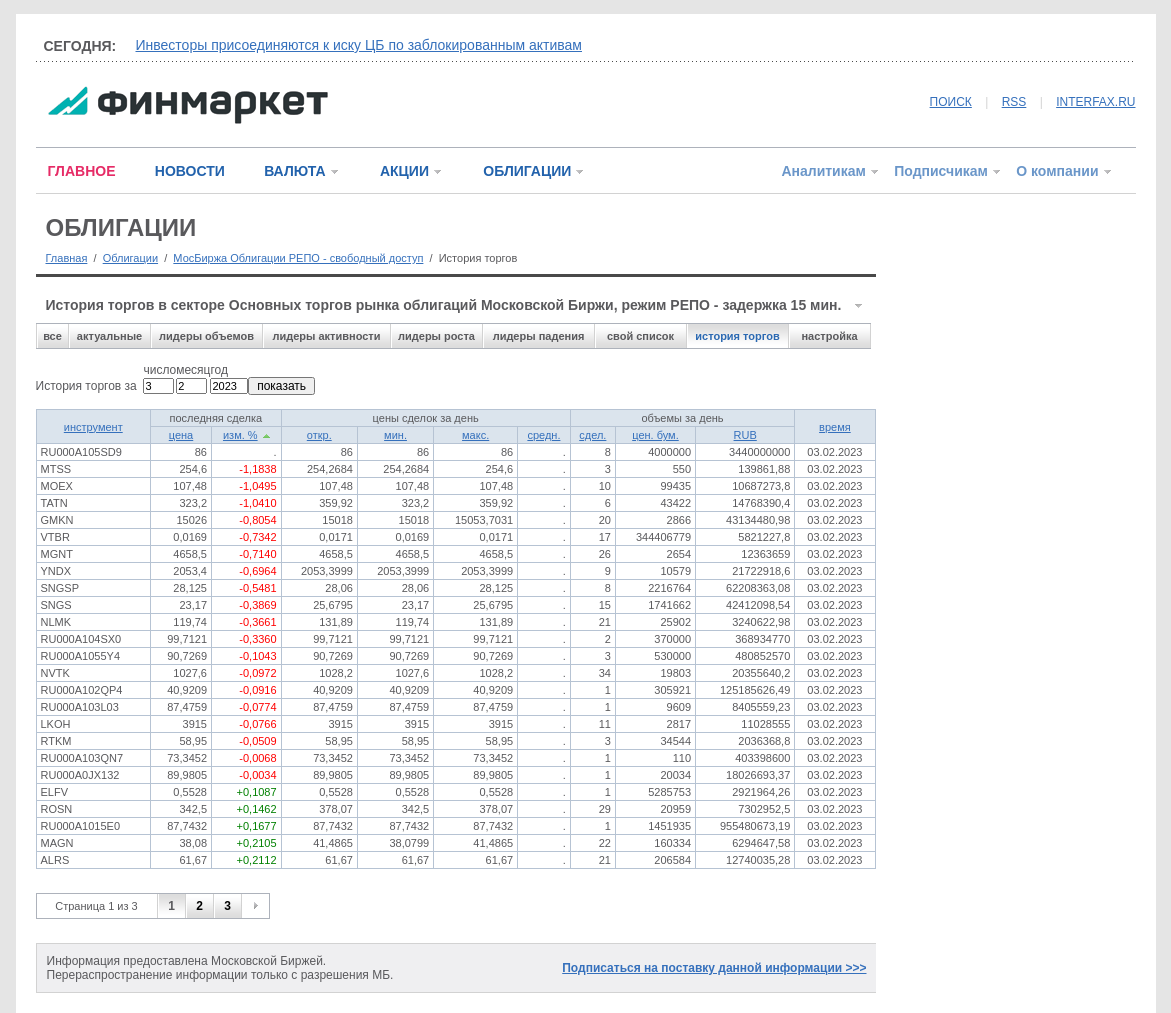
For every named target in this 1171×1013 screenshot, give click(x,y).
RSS (1014, 102)
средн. (543, 435)
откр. (319, 435)
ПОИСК (951, 102)
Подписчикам (941, 171)
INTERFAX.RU (1095, 102)
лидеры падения (539, 336)
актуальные (109, 336)
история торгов (737, 336)
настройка (829, 336)
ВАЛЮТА (294, 171)
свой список (640, 336)
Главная (67, 258)
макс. (475, 435)
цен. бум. (655, 435)
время (835, 427)
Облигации (130, 258)
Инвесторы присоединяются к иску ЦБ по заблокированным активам (359, 45)
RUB (745, 435)
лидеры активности (326, 336)
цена (181, 435)
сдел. (592, 435)
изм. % (240, 435)
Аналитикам (823, 171)
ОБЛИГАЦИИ (527, 171)
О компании (1057, 171)
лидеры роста (436, 336)
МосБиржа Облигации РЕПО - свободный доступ (298, 258)
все (52, 336)
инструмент (93, 427)
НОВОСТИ (190, 171)
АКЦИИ (404, 171)
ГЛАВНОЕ (82, 171)
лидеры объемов (206, 336)
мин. (395, 435)
